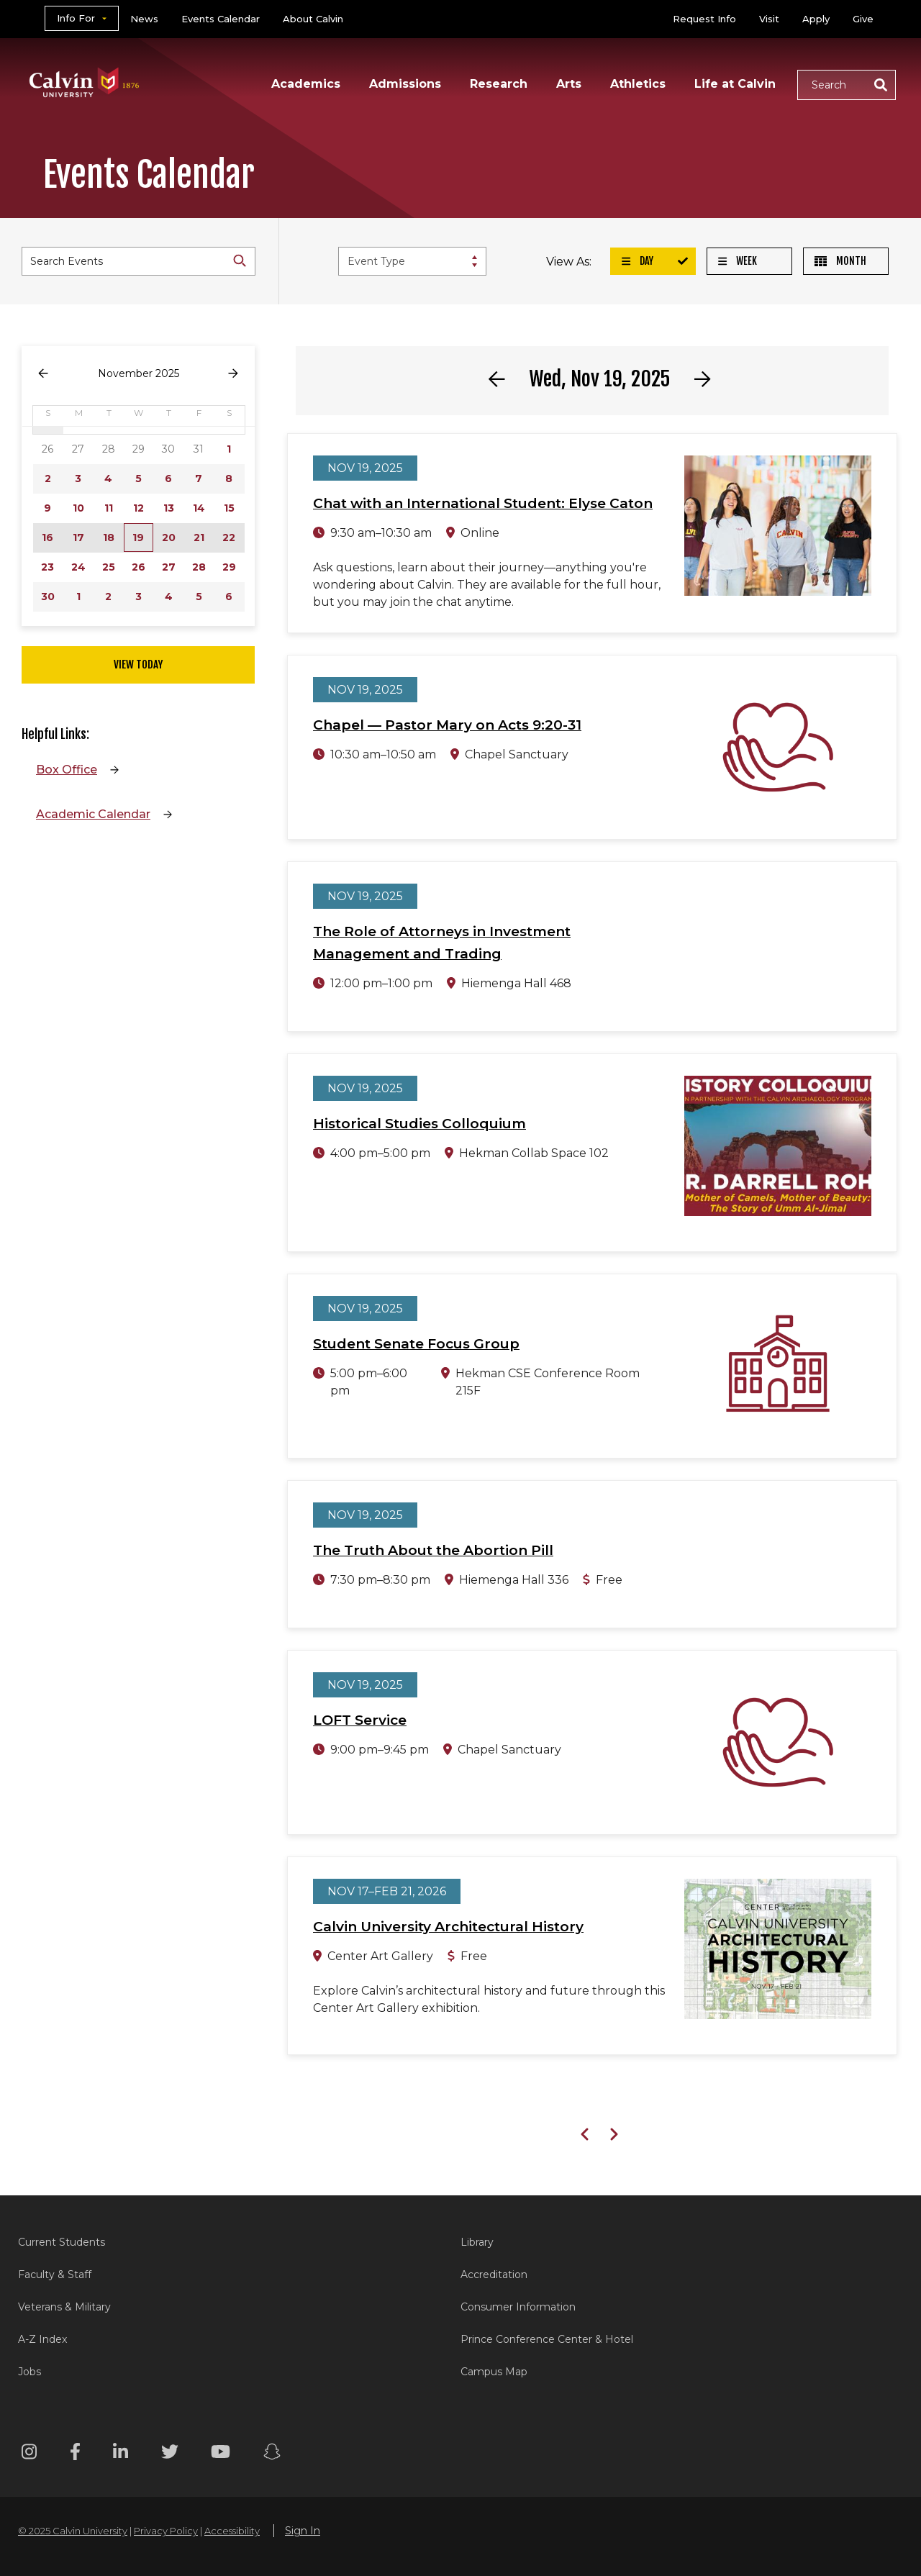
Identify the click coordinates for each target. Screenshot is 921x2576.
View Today (138, 664)
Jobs (29, 2371)
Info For (76, 18)
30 (48, 596)
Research (498, 84)
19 (138, 537)
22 (228, 537)
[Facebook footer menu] (75, 2454)
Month (840, 261)
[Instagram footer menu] (29, 2454)
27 (169, 567)
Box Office (66, 769)
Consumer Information (518, 2306)
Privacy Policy (166, 2530)
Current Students (61, 2242)
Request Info (704, 18)
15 (229, 508)
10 (78, 508)
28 (199, 567)
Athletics (638, 84)
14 (199, 508)
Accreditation (493, 2274)
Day (637, 261)
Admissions (405, 84)
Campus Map (493, 2371)
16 (47, 537)
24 (78, 567)
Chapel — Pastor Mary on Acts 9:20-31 (447, 725)
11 (108, 508)
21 (199, 537)
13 (168, 508)
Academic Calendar (93, 814)
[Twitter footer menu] (169, 2454)
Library (477, 2242)
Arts (568, 84)
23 (47, 567)
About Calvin (313, 18)
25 (108, 567)
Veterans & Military (64, 2306)
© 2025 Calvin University (72, 2530)
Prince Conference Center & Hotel (546, 2339)
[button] (846, 85)
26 (138, 567)
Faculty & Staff (54, 2274)
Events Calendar (220, 18)
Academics (305, 84)
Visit (769, 18)
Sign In (302, 2530)
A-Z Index (42, 2339)
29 (229, 567)
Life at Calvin (735, 84)
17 (78, 537)
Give (863, 18)
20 (169, 537)
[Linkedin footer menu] (120, 2454)
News (144, 18)
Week (737, 261)
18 (108, 537)
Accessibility (232, 2530)
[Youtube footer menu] (220, 2454)
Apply (816, 18)
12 (138, 508)
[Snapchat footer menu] (272, 2454)
